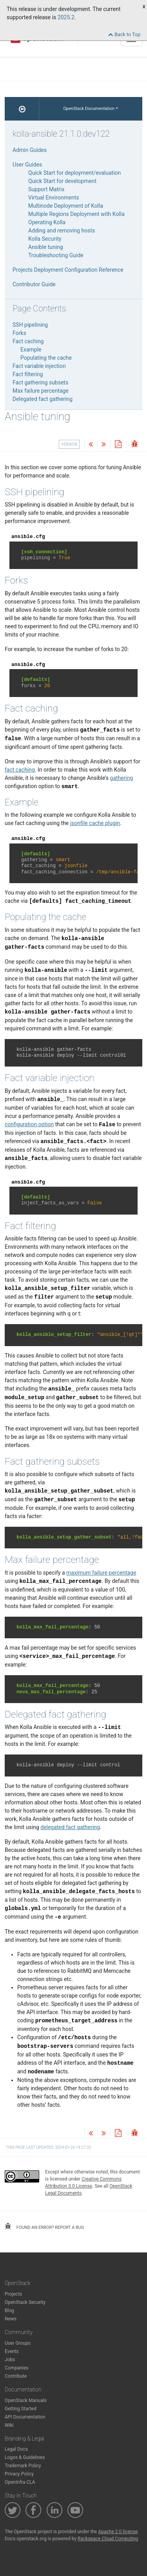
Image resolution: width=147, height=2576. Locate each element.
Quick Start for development (62, 181)
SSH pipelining (30, 325)
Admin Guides (30, 150)
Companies (17, 2368)
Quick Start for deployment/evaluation (74, 173)
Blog (9, 2310)
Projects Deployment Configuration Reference (68, 270)
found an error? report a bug (44, 2226)
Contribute (16, 2376)
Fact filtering (28, 374)
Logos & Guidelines (25, 2457)
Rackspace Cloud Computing (108, 2538)
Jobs (10, 2359)
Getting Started (20, 2408)
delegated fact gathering (70, 1827)
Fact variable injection (39, 366)
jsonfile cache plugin (95, 823)
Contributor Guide (34, 284)
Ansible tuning (45, 247)
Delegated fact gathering (43, 399)
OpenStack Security (25, 2302)
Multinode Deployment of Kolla (65, 206)
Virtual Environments (53, 197)
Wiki (9, 2425)
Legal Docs (16, 2449)
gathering (121, 778)
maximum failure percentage (101, 1573)
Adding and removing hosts (61, 230)
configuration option (29, 1124)
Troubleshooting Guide (55, 255)
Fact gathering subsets (40, 382)
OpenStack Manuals (26, 2400)
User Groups (18, 2343)
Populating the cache (46, 358)
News (10, 2319)
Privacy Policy (19, 2474)
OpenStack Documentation (88, 108)
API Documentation (25, 2417)
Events (12, 2351)
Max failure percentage (41, 391)
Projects (13, 2294)
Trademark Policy (23, 2465)
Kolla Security (45, 239)
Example (30, 349)
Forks (19, 333)
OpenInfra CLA (20, 2482)
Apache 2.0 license (118, 2531)
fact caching (20, 770)
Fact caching (28, 341)
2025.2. (67, 17)
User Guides (27, 164)
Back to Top (124, 34)
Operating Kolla (46, 222)
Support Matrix (46, 189)
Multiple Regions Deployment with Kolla (76, 214)
